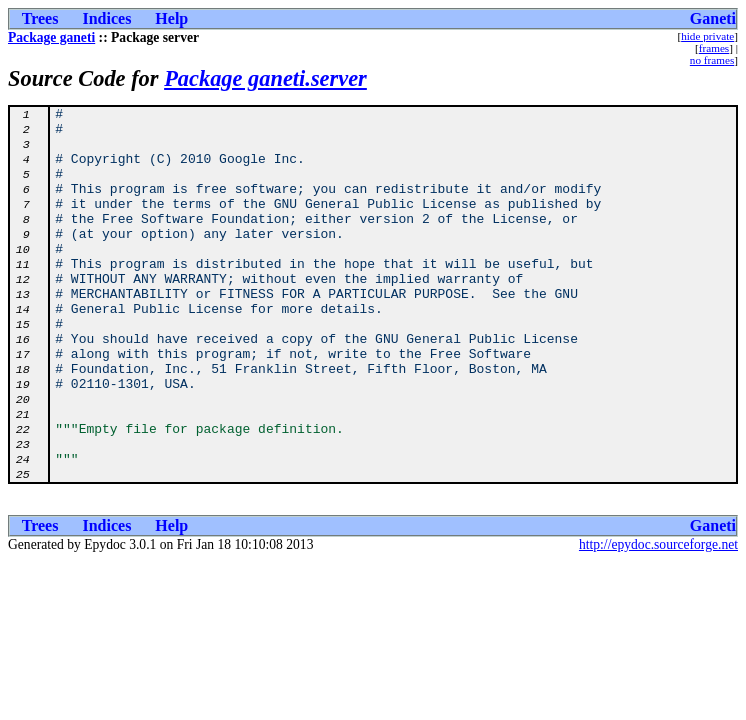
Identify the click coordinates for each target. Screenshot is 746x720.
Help (171, 18)
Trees (40, 18)
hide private (707, 36)
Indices (106, 18)
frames (714, 48)
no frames (712, 60)
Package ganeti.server (265, 78)
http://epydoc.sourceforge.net (658, 619)
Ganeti (713, 18)
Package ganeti (51, 37)
